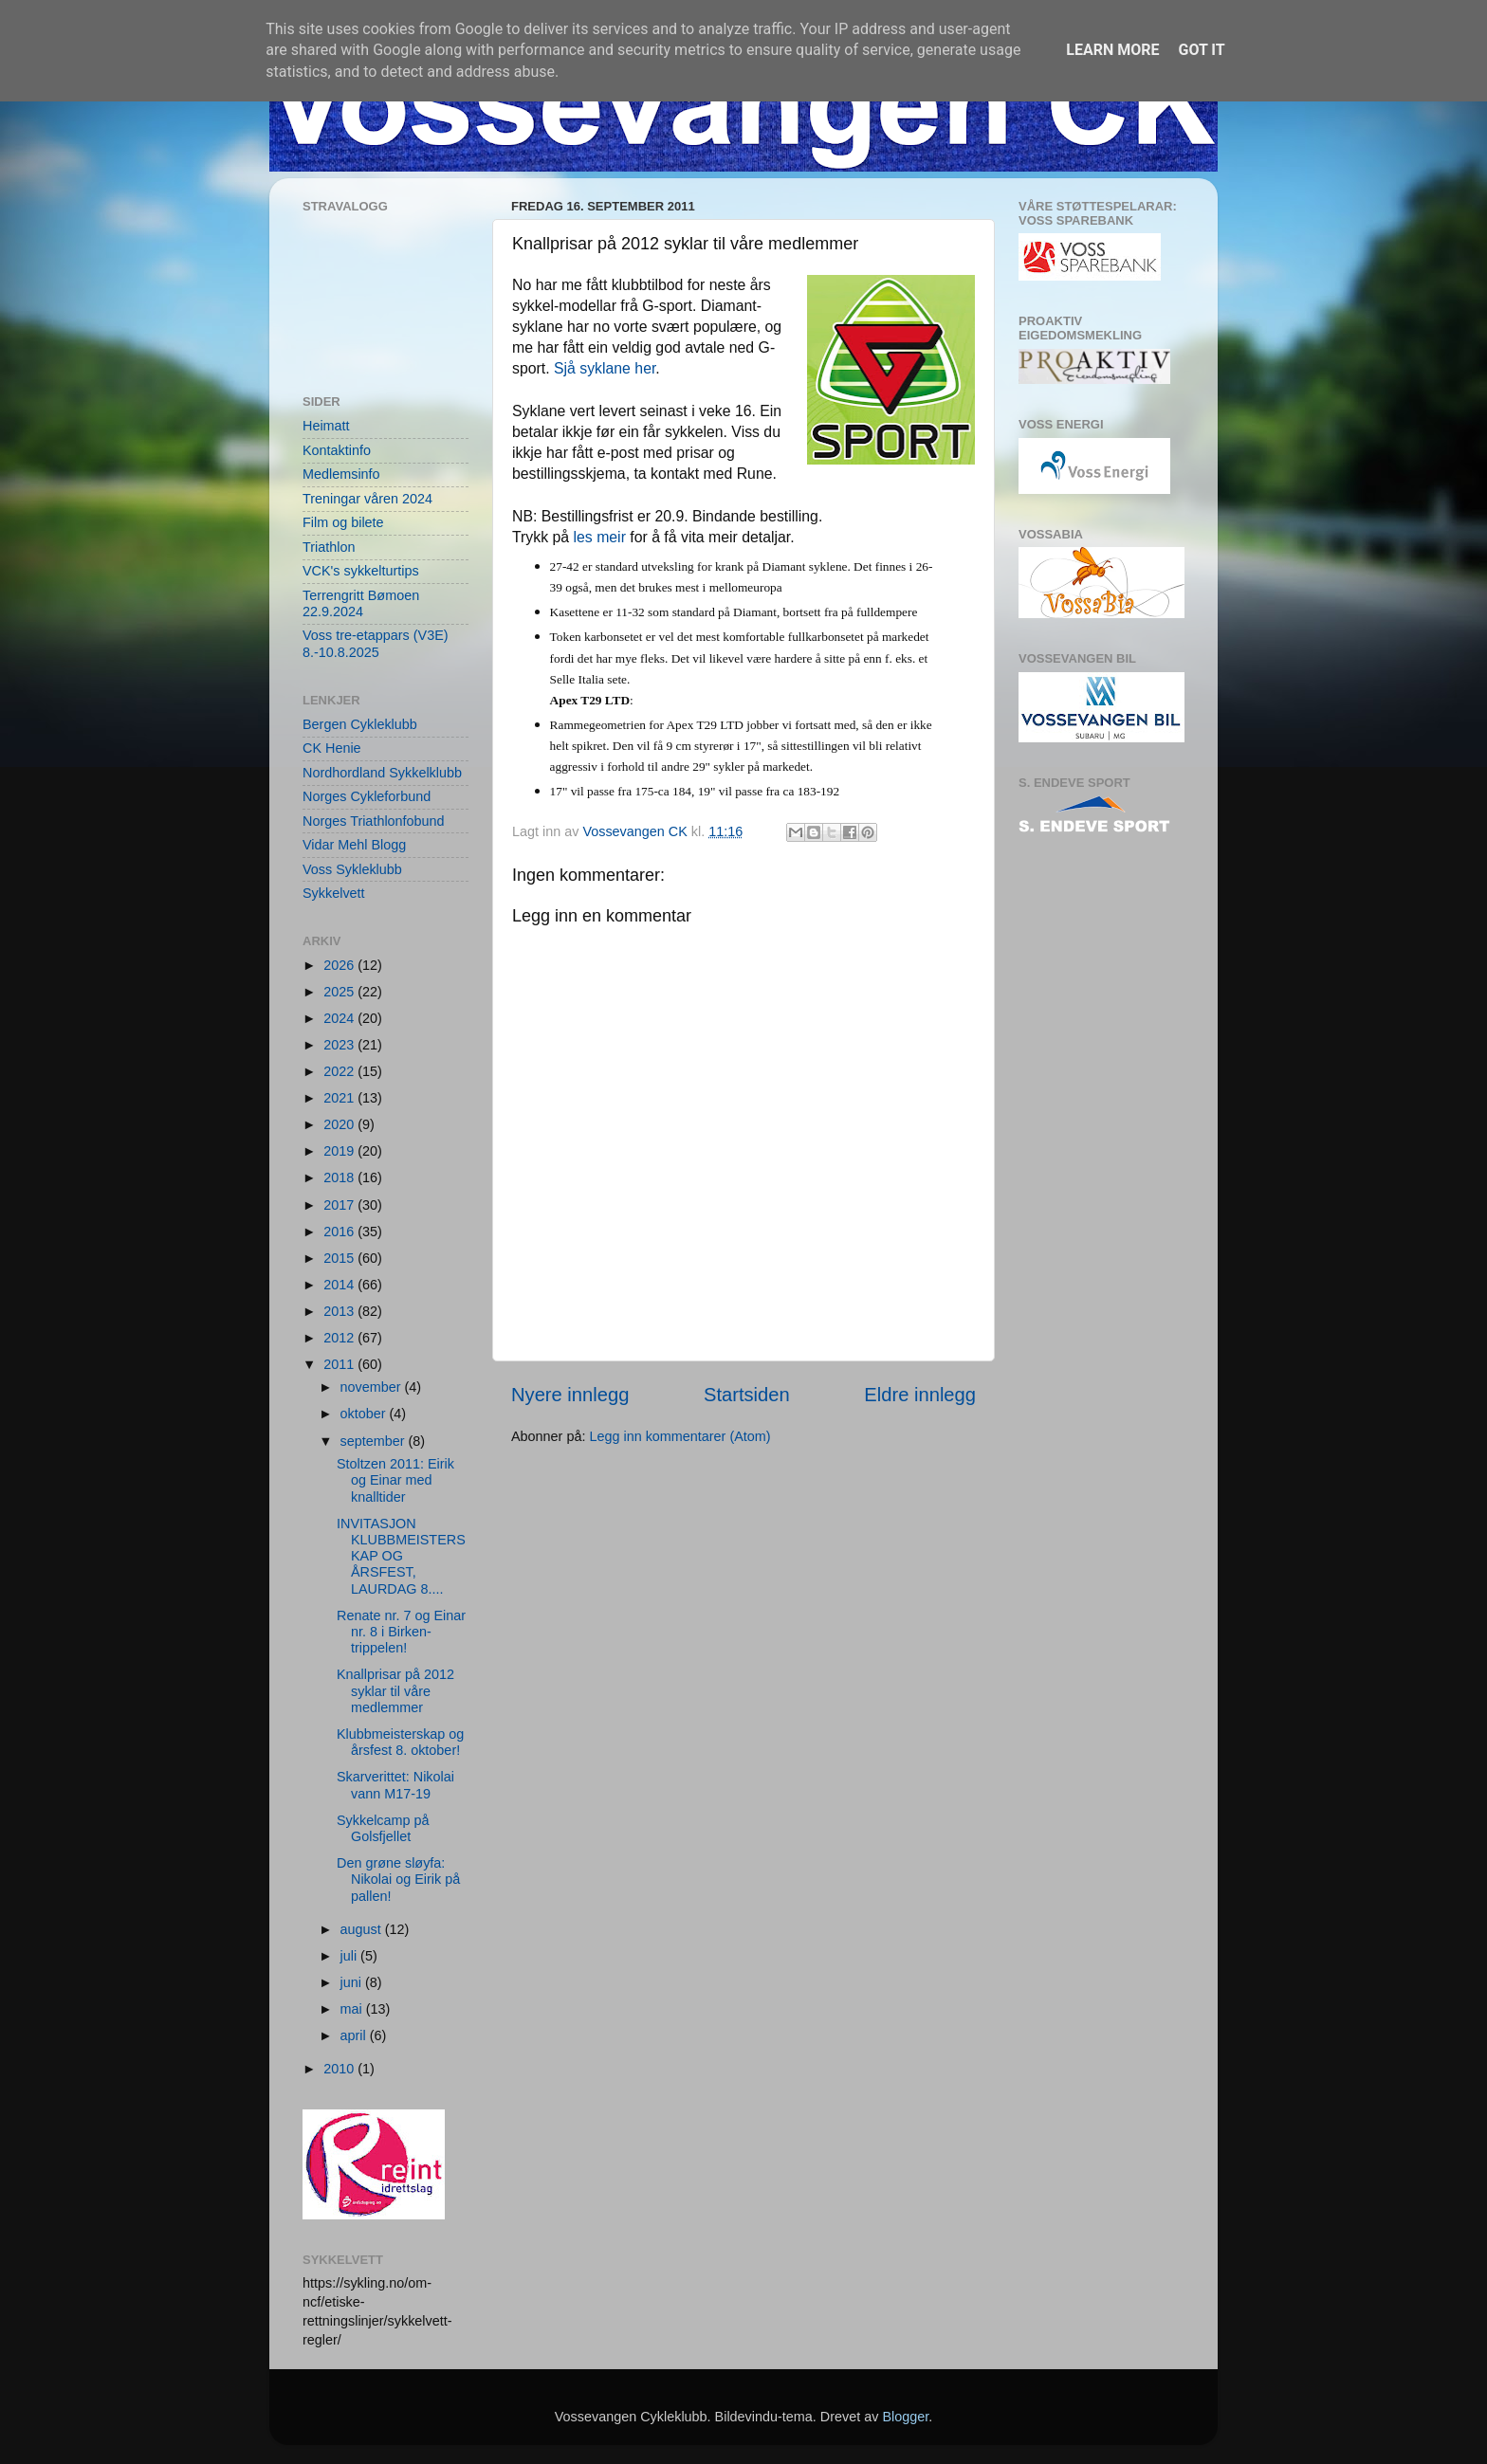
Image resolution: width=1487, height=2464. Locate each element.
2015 (340, 1258)
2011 (340, 1364)
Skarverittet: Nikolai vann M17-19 (395, 1784)
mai (353, 2009)
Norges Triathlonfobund (374, 821)
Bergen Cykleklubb (360, 724)
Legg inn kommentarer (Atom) (679, 1436)
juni (352, 1982)
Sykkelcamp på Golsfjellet (383, 1828)
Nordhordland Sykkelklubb (382, 772)
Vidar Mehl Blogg (354, 844)
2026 (340, 965)
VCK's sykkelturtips (361, 570)
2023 (340, 1044)
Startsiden (747, 1394)
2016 (340, 1231)
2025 (340, 991)
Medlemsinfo (341, 474)
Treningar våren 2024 (367, 498)
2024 (340, 1018)
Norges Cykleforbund (367, 796)
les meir (600, 537)
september (374, 1441)
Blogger (905, 2416)
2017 (340, 1205)
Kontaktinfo (337, 450)
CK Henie (332, 748)
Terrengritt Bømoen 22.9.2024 (361, 603)
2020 (340, 1124)
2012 (340, 1337)
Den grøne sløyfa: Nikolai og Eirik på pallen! (398, 1879)
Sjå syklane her (604, 368)
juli (350, 1955)
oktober (365, 1413)
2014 (340, 1284)
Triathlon (329, 547)
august (362, 1929)
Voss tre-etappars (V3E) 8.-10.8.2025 (376, 643)
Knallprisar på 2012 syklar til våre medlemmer (395, 1691)
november (372, 1387)
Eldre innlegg (920, 1394)
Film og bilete (343, 522)
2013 (340, 1311)
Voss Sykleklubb (352, 869)
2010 (340, 2068)
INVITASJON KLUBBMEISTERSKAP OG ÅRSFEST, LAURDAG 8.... (401, 1556)
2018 (340, 1177)
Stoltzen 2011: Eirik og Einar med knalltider (395, 1480)
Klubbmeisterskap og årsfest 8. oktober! (400, 1742)
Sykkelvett (334, 893)
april (355, 2035)
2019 (340, 1151)
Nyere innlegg (570, 1394)
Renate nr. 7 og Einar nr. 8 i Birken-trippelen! (401, 1632)
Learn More (1112, 50)
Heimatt (326, 425)
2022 (340, 1071)
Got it (1201, 50)
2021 (340, 1097)
